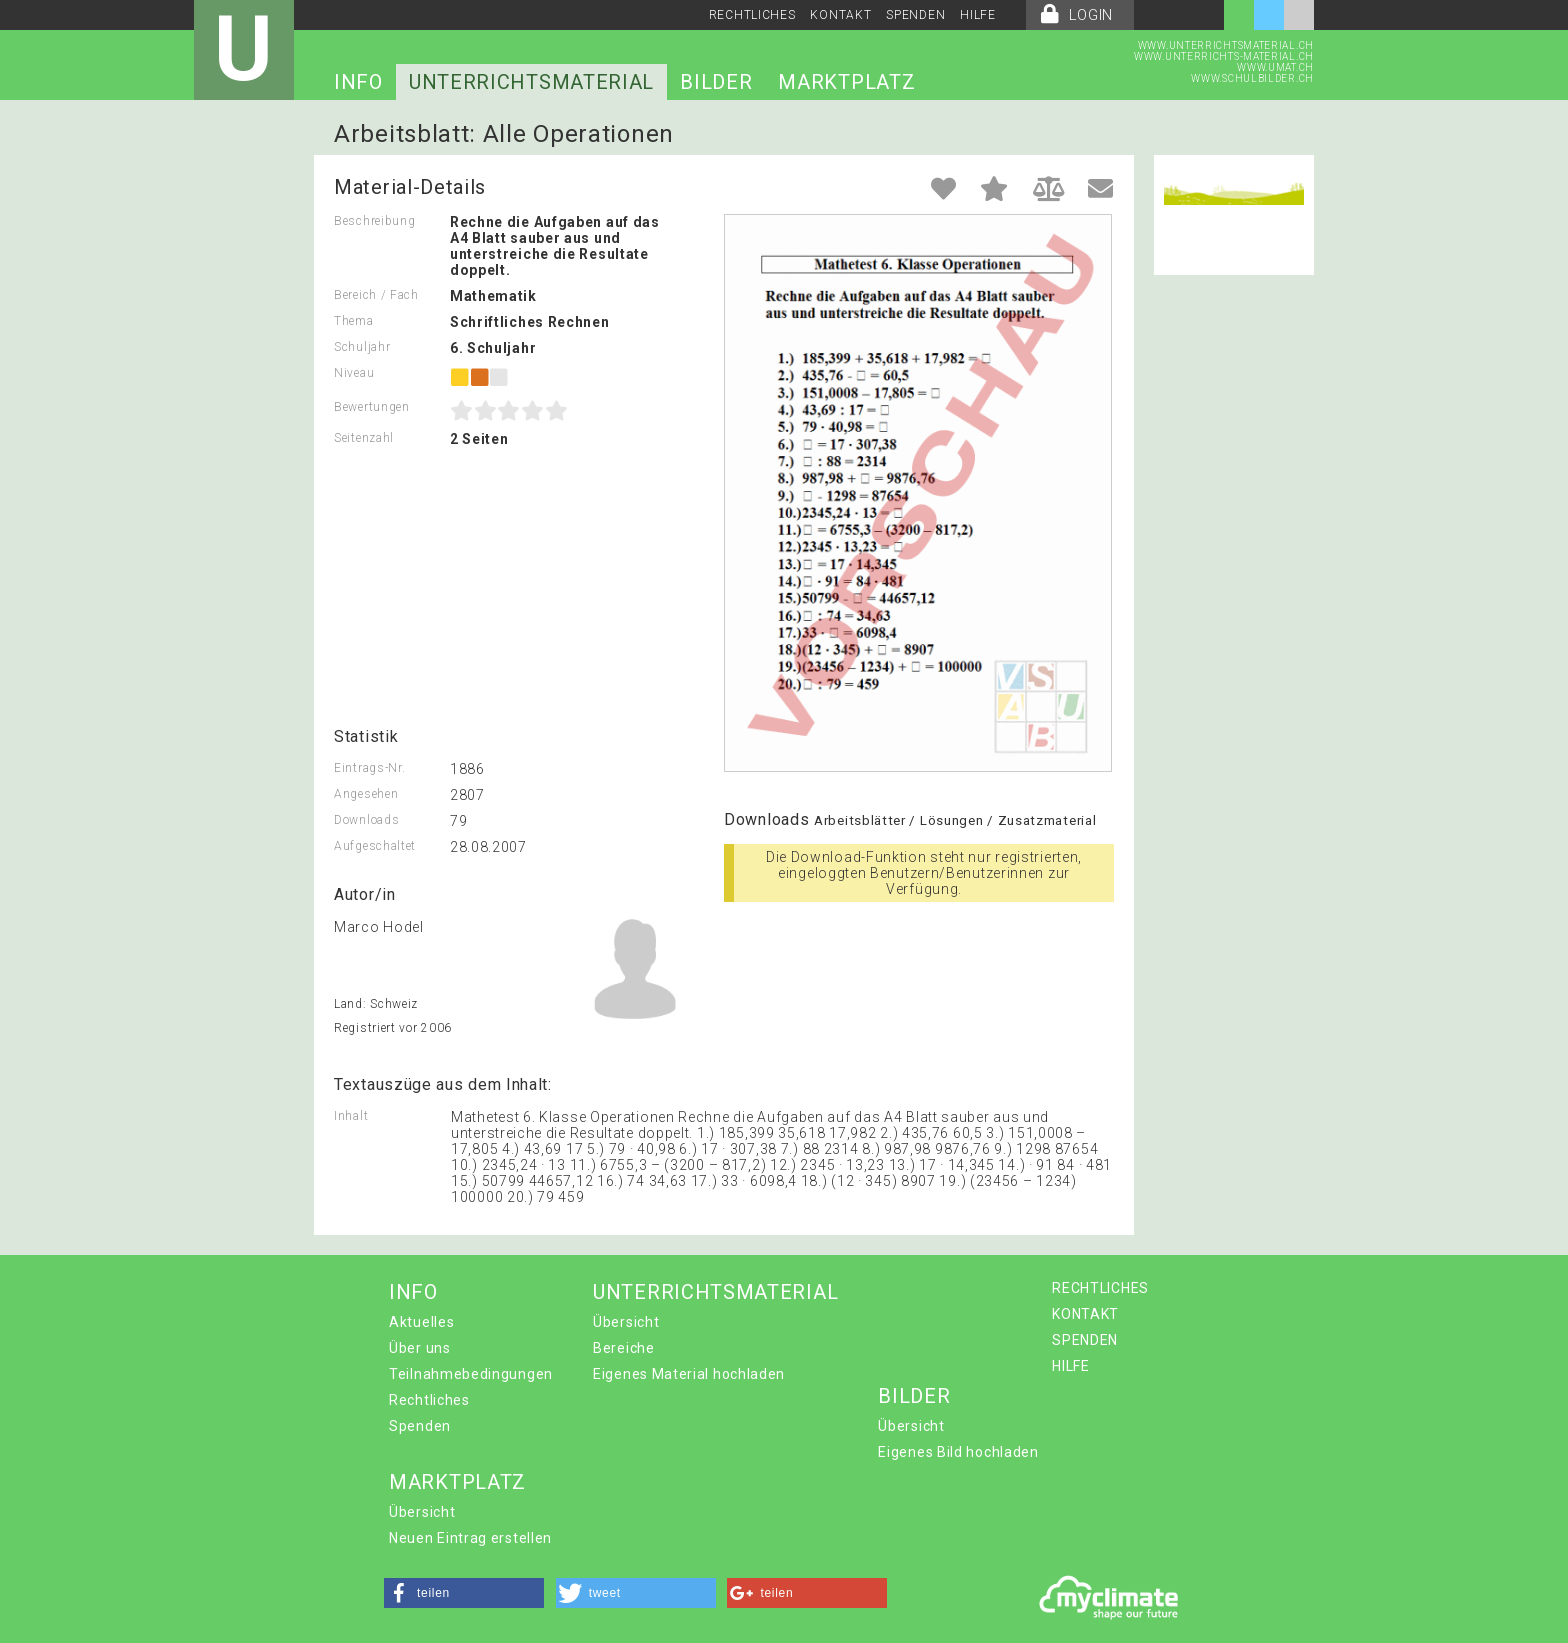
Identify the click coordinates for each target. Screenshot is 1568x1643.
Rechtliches (429, 1400)
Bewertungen (372, 407)
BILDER (716, 82)
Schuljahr (362, 347)
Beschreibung (374, 221)
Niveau (354, 373)
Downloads (366, 820)
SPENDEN (915, 15)
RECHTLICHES (752, 15)
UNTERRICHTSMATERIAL (531, 82)
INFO (358, 82)
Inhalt (351, 1116)
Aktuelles (421, 1322)
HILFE (978, 15)
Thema (354, 321)
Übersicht (626, 1322)
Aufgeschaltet (375, 846)
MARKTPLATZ (846, 82)
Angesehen (366, 794)
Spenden (420, 1426)
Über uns (420, 1348)
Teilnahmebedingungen (471, 1374)
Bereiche (624, 1348)
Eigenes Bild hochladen (958, 1452)
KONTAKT (840, 15)
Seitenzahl (364, 438)
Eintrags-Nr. (369, 768)
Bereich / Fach (376, 295)
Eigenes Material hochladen (689, 1374)
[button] (464, 1593)
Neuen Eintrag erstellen (470, 1538)
